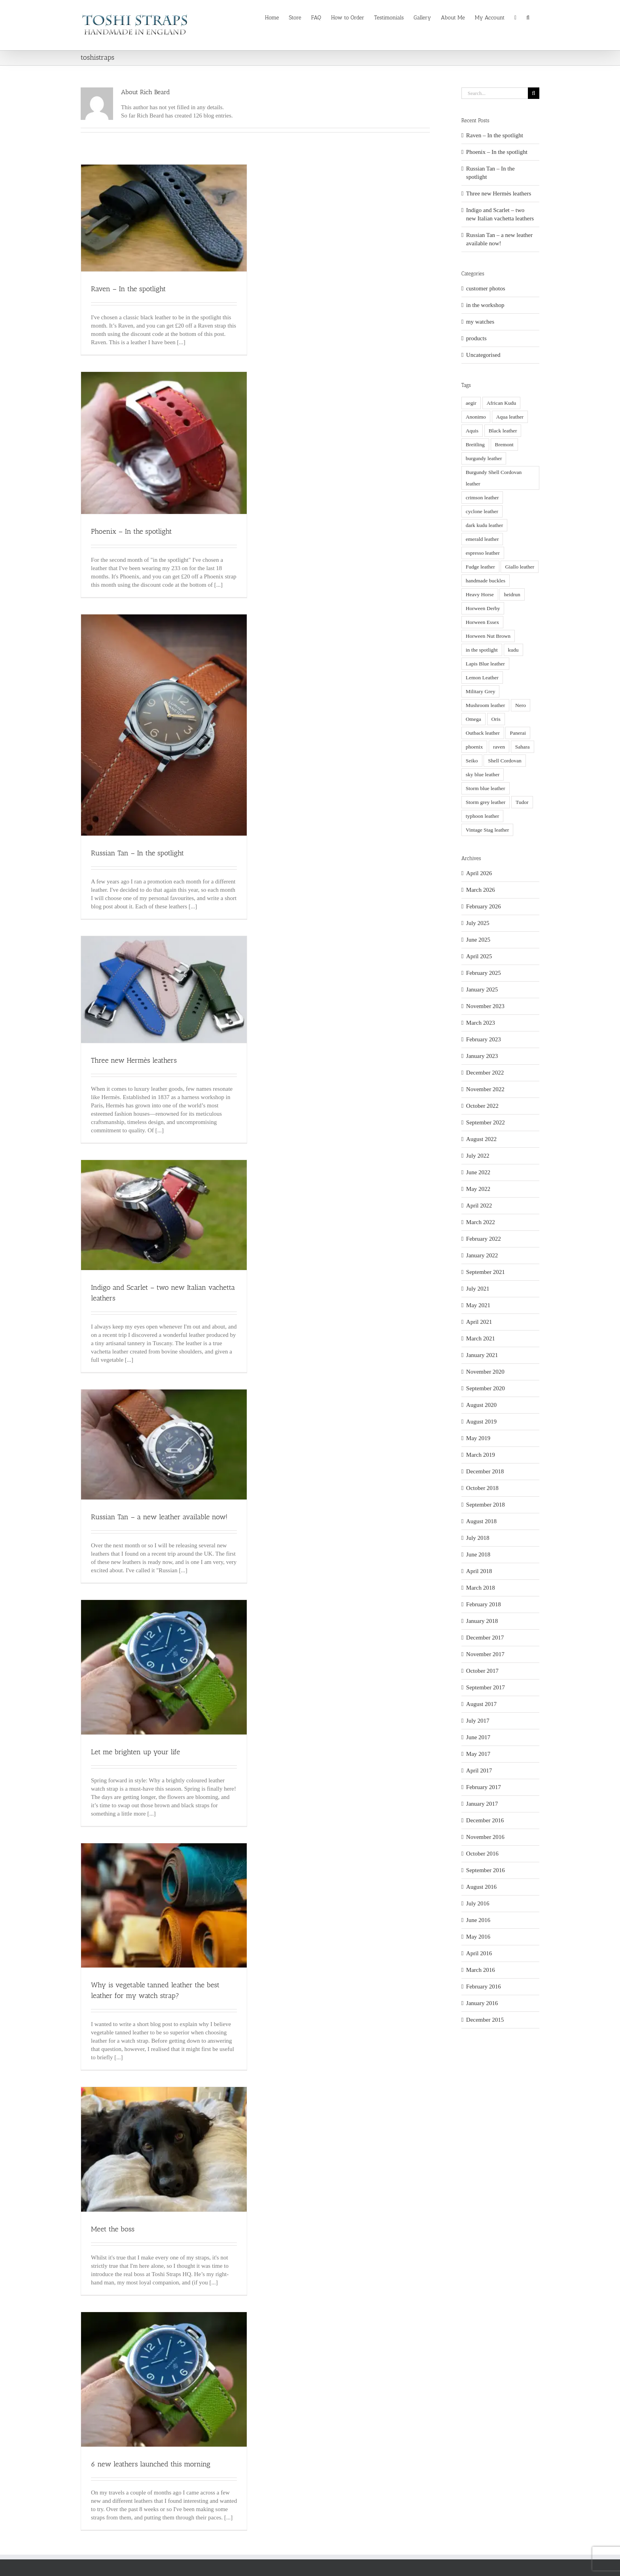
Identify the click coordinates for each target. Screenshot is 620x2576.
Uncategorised (483, 355)
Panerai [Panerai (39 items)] (517, 733)
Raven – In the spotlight (128, 288)
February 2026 (483, 906)
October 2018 (482, 1488)
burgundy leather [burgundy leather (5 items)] (484, 458)
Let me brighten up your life (135, 1752)
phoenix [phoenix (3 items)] (474, 747)
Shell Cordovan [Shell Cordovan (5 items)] (504, 761)
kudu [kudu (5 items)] (513, 650)
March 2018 (480, 1588)
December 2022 (485, 1072)
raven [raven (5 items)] (499, 747)
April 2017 (479, 1770)
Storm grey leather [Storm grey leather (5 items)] (485, 802)
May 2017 (478, 1754)
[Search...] (494, 93)
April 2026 (479, 873)
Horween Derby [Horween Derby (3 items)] (483, 608)
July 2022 (478, 1155)
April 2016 (479, 1953)
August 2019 (481, 1421)
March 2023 (480, 1023)
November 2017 (485, 1654)
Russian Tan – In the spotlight (137, 853)
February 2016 (483, 1986)
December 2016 (485, 1820)
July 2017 (478, 1720)
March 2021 (480, 1338)
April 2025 (479, 956)
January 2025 (482, 989)
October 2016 (482, 1853)
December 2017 (485, 1637)
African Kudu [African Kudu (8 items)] (501, 403)
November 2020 (485, 1372)
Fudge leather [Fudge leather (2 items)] (480, 567)
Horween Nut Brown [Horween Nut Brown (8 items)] (488, 636)
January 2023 (482, 1056)
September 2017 (485, 1687)
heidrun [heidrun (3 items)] (512, 594)
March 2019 (480, 1455)
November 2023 (485, 1006)
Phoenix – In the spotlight (131, 531)
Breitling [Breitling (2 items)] (475, 444)
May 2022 (478, 1189)
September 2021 (485, 1272)
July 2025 (478, 923)
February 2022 (483, 1239)
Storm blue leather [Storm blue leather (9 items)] (485, 788)
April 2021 (479, 1322)
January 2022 (482, 1255)
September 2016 (485, 1870)
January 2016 (482, 2003)
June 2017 (478, 1737)
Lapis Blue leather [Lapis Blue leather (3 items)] (485, 664)
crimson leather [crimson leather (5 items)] (482, 497)
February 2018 (483, 1604)
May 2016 (478, 1936)
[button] (527, 17)
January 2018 (482, 1621)
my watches (480, 321)
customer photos (485, 288)
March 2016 (480, 1970)
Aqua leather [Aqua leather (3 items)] (510, 417)
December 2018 (485, 1471)
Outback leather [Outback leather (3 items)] (483, 733)
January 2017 (482, 1804)
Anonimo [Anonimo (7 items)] (476, 417)
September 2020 (485, 1388)
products (476, 338)
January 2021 (482, 1355)
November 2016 (485, 1837)
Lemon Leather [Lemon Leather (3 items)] (482, 677)
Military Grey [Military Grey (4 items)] (480, 691)
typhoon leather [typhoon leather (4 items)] (482, 816)
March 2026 (480, 890)
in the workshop (485, 305)
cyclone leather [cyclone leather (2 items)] (482, 511)
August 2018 (481, 1521)
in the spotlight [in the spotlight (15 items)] (482, 650)
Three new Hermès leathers (134, 1060)
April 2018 (479, 1571)
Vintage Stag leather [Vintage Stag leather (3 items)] (487, 830)
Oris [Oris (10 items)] (496, 719)
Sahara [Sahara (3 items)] (522, 747)
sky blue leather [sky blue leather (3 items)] (482, 774)
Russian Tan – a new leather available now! (159, 1517)
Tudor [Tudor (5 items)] (522, 802)
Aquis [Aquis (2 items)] (472, 431)
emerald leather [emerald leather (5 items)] (482, 539)
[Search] (533, 93)
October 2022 (482, 1106)
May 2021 (478, 1305)
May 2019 (478, 1438)
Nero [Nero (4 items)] (520, 705)
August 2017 (481, 1704)
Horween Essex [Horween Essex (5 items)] (482, 622)
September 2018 (485, 1504)
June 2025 (478, 939)
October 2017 (482, 1671)
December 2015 (485, 2020)
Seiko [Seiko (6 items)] (472, 761)
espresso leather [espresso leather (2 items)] (483, 553)
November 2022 (485, 1089)
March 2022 (480, 1222)
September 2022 (485, 1122)
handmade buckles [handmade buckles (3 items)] (485, 581)
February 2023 (483, 1039)
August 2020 (481, 1405)
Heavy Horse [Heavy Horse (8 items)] (480, 594)
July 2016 (478, 1903)
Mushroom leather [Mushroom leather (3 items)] (485, 705)
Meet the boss (112, 2229)
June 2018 (478, 1554)
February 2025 (483, 973)
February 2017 (483, 1787)
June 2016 (478, 1920)
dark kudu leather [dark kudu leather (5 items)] (484, 525)
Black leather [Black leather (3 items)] (503, 431)
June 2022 (478, 1172)
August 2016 (481, 1887)
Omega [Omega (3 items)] (473, 719)
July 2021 (478, 1288)
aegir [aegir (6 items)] (471, 403)
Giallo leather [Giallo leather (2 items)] (519, 567)
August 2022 (481, 1139)
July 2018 (478, 1538)
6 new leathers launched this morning (150, 2464)
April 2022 (479, 1205)
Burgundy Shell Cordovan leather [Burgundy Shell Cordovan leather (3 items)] (494, 478)
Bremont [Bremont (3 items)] (504, 444)
